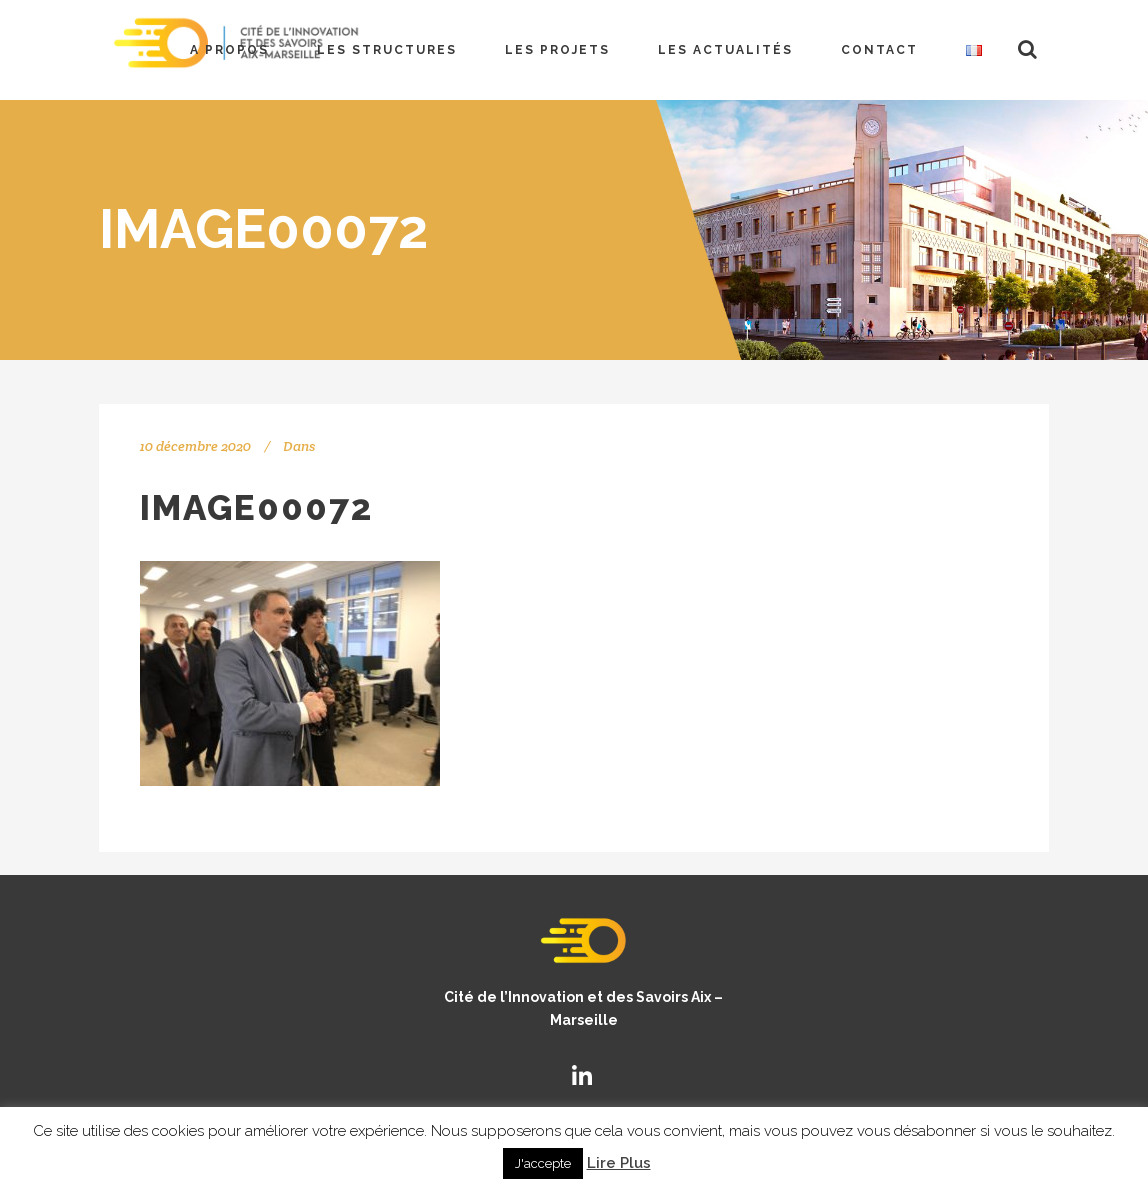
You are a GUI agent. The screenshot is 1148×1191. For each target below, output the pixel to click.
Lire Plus (619, 1163)
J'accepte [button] (543, 1163)
